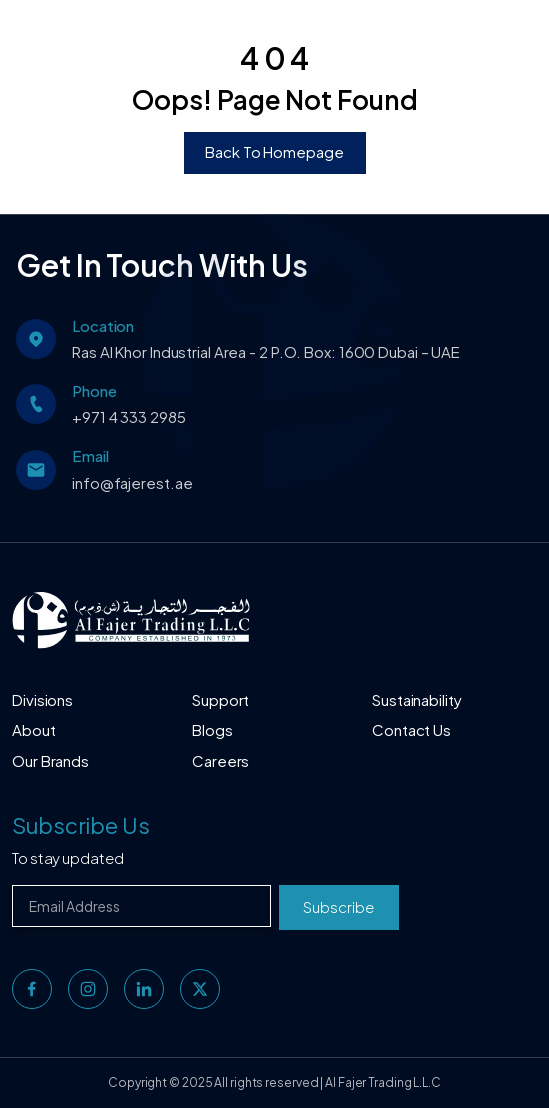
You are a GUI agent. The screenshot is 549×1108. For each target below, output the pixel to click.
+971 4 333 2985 (129, 416)
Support (220, 699)
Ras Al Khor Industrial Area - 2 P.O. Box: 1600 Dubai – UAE (266, 351)
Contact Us (411, 729)
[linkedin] (144, 989)
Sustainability (417, 699)
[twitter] (200, 989)
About (34, 729)
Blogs (212, 729)
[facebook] (32, 989)
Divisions (42, 699)
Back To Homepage (274, 151)
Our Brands (50, 760)
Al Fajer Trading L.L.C (383, 1082)
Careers (220, 760)
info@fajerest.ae (132, 482)
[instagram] (88, 989)
